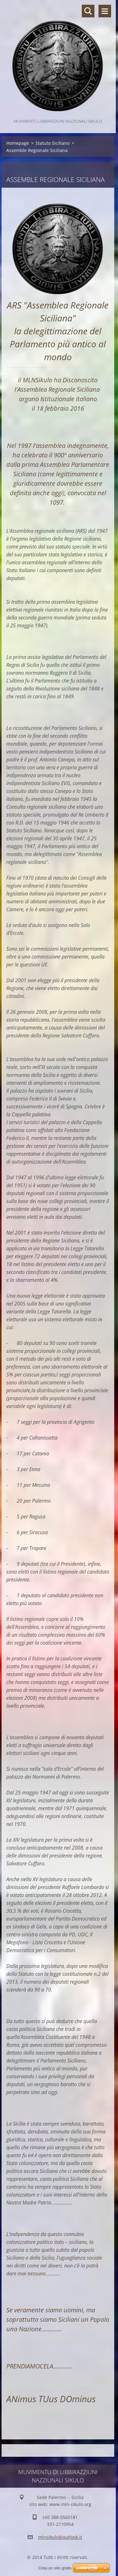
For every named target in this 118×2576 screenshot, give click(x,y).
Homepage (17, 143)
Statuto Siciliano (53, 143)
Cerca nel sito (88, 11)
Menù (104, 11)
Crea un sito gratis (55, 2568)
